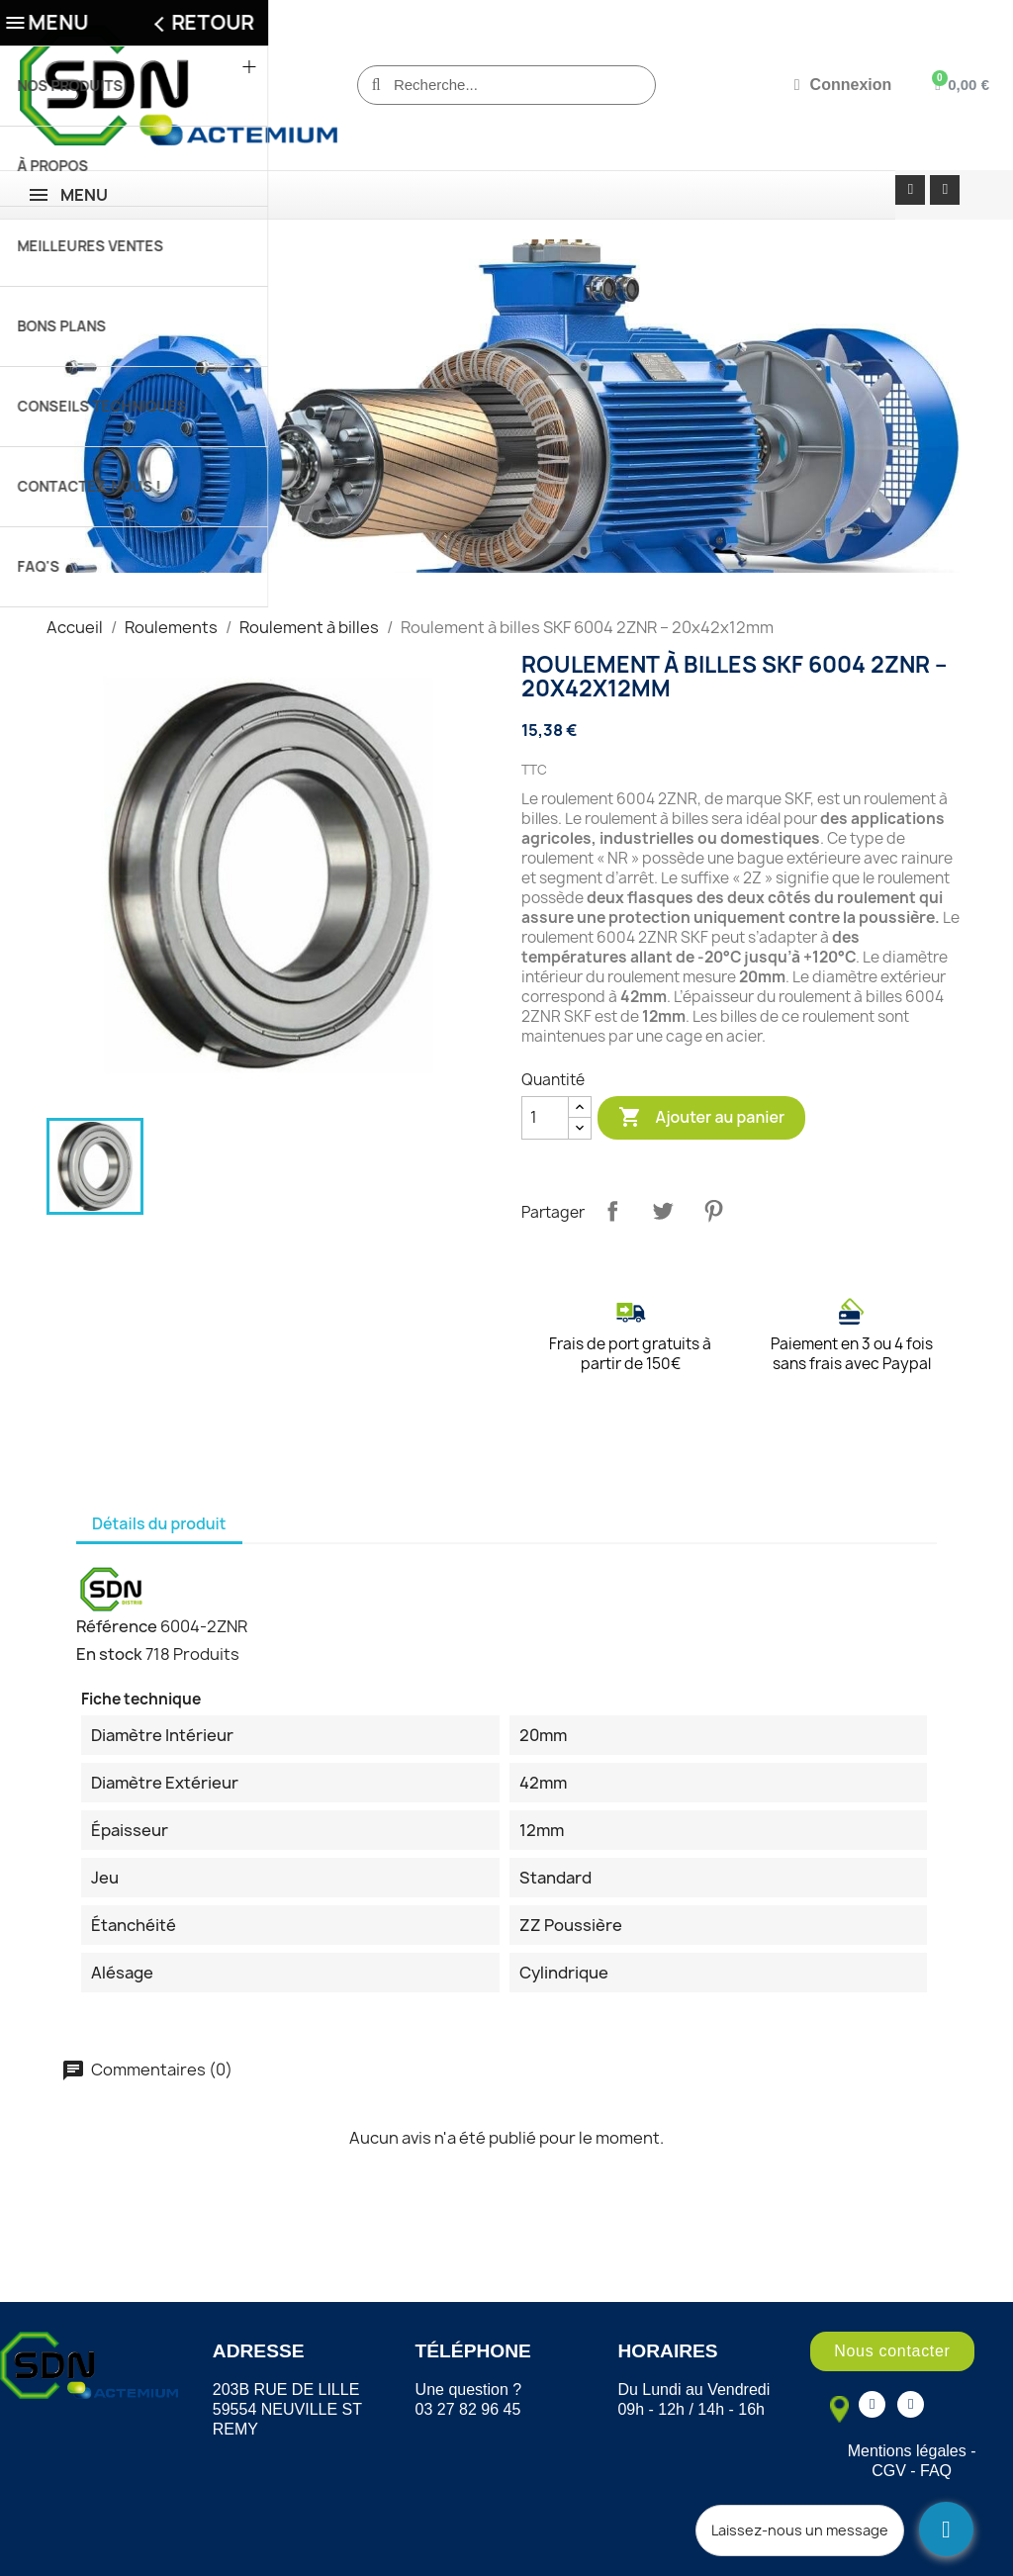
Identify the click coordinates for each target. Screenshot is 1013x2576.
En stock (109, 1654)
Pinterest (713, 1211)
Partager (612, 1211)
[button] (891, 2351)
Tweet (663, 1211)
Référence (116, 1626)
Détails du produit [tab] (159, 1523)
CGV (889, 2470)
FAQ (936, 2470)
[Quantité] (545, 1118)
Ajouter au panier (701, 1118)
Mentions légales (907, 2450)
